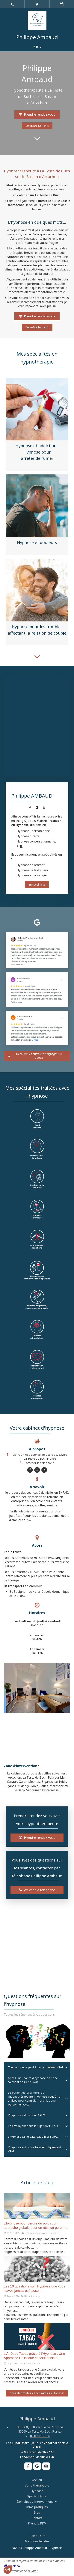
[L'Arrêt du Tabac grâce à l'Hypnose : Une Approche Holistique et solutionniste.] (37, 2336)
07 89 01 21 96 (40, 2436)
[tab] (37, 2067)
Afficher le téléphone (40, 1463)
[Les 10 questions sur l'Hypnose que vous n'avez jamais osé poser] (37, 2269)
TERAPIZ (33, 2571)
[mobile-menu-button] (37, 46)
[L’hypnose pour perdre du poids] (37, 2206)
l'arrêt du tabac (55, 269)
